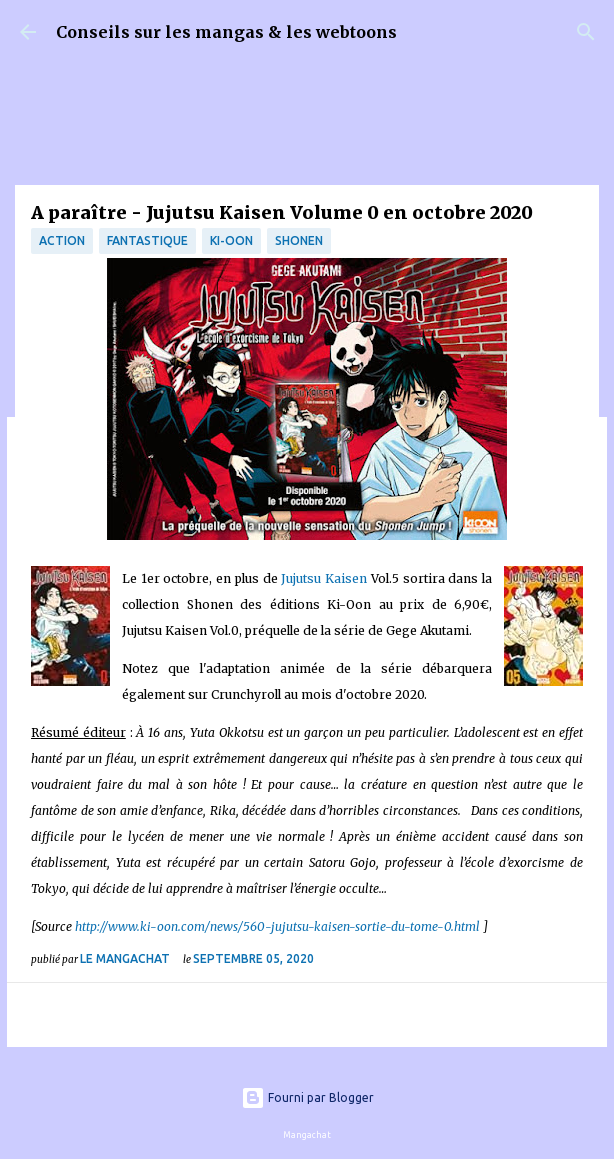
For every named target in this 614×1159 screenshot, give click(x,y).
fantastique (147, 240)
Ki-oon (231, 240)
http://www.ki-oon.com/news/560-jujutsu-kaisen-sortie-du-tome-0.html (279, 926)
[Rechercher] (586, 32)
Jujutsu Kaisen (324, 578)
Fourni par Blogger (307, 1097)
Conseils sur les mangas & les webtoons (226, 32)
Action (62, 240)
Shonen (299, 240)
